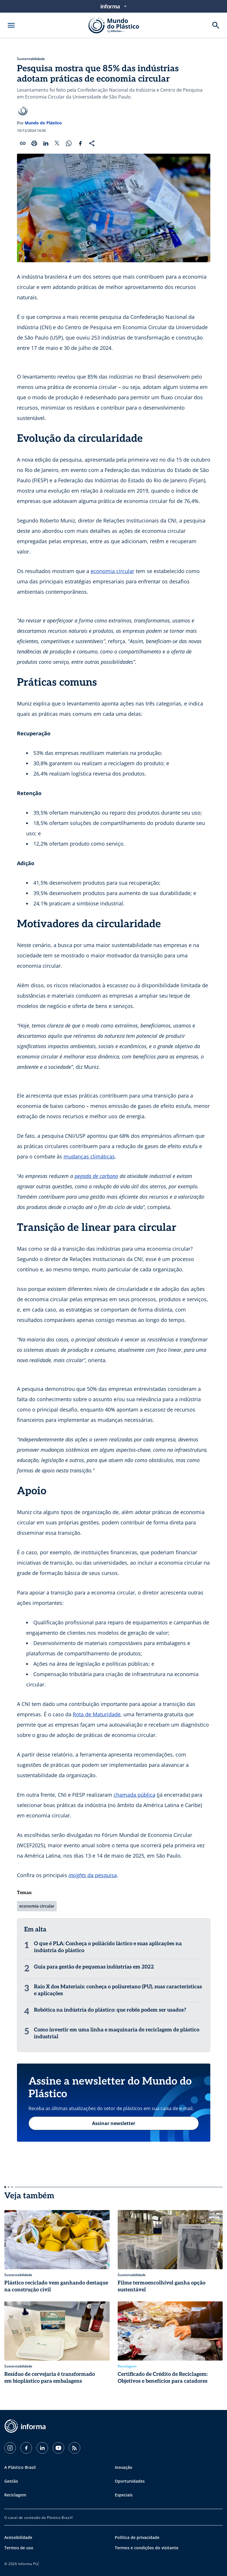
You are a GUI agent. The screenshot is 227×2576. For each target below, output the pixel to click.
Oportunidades (130, 2481)
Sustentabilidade (31, 59)
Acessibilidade (18, 2537)
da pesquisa (92, 1875)
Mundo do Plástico (43, 123)
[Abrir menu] (11, 25)
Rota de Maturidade (97, 1714)
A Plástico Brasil (20, 2467)
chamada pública (134, 1794)
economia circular (112, 571)
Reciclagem (15, 2495)
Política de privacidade (137, 2537)
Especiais (124, 2495)
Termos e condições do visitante (146, 2547)
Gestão (11, 2481)
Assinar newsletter (113, 2123)
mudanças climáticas (89, 1156)
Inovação (123, 2467)
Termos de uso (18, 2547)
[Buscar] (216, 25)
